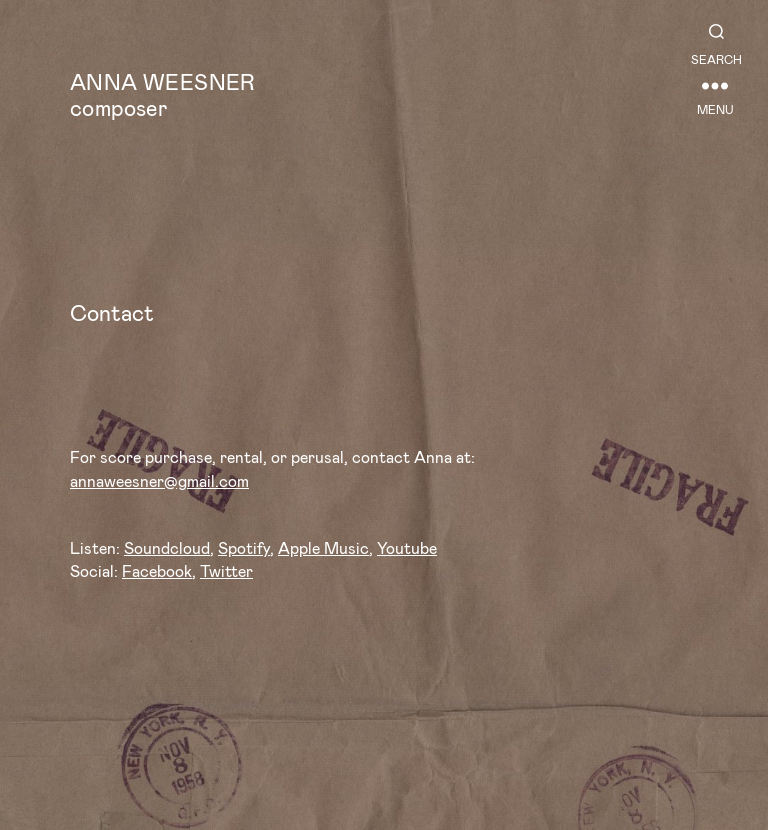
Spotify (244, 547)
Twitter (226, 570)
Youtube (407, 547)
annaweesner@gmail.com (159, 480)
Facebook (157, 570)
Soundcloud (167, 547)
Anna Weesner (163, 81)
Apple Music (323, 547)
